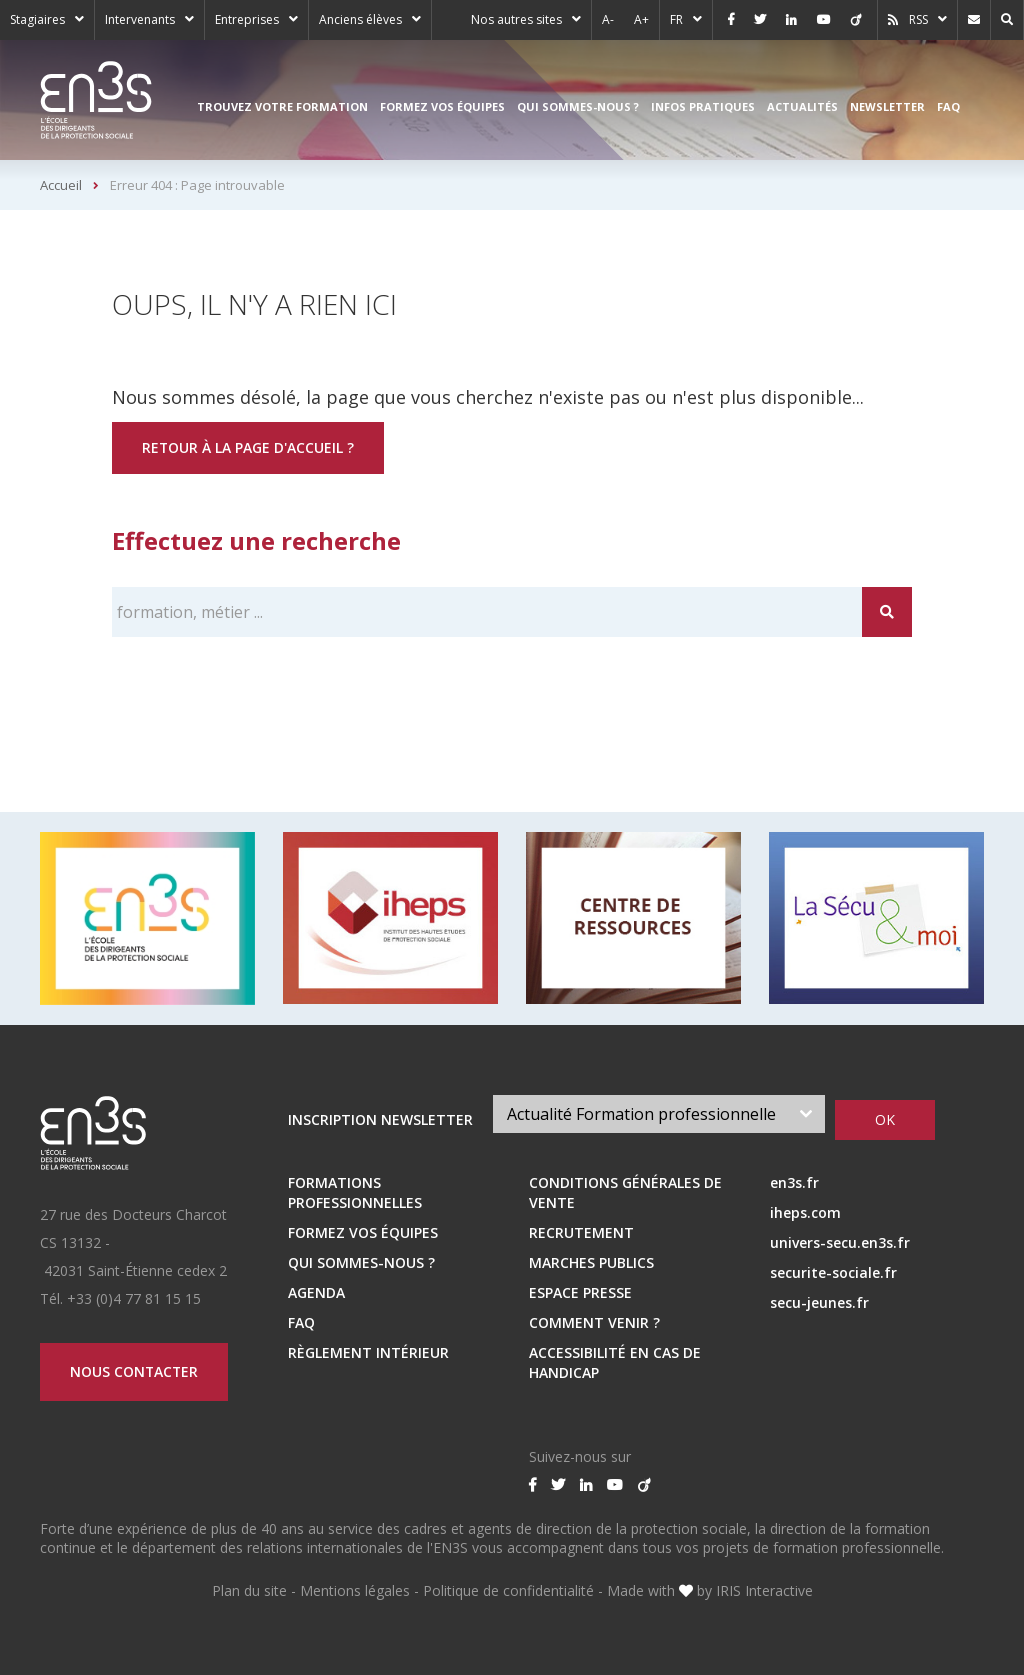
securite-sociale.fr (833, 1272)
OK (885, 1119)
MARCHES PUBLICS (591, 1262)
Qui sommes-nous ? (578, 106)
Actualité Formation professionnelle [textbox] (641, 1114)
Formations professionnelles (355, 1192)
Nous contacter (135, 1371)
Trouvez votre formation (282, 106)
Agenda (316, 1292)
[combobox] (659, 1114)
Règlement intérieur (368, 1352)
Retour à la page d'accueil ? (248, 447)
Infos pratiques (703, 106)
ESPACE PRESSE (580, 1292)
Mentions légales (355, 1590)
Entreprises (247, 19)
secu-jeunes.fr (819, 1302)
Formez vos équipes (442, 106)
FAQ (948, 106)
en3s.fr (794, 1182)
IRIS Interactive (764, 1590)
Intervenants (140, 19)
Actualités (802, 106)
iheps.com (805, 1212)
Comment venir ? (594, 1322)
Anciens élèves (360, 19)
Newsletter (887, 106)
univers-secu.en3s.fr (840, 1242)
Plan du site (249, 1590)
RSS (918, 19)
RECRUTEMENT (581, 1232)
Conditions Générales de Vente (625, 1192)
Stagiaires (37, 19)
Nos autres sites (516, 19)
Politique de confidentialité (508, 1590)
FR (676, 19)
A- (608, 19)
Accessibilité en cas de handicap (615, 1362)
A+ (641, 19)
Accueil (61, 185)
